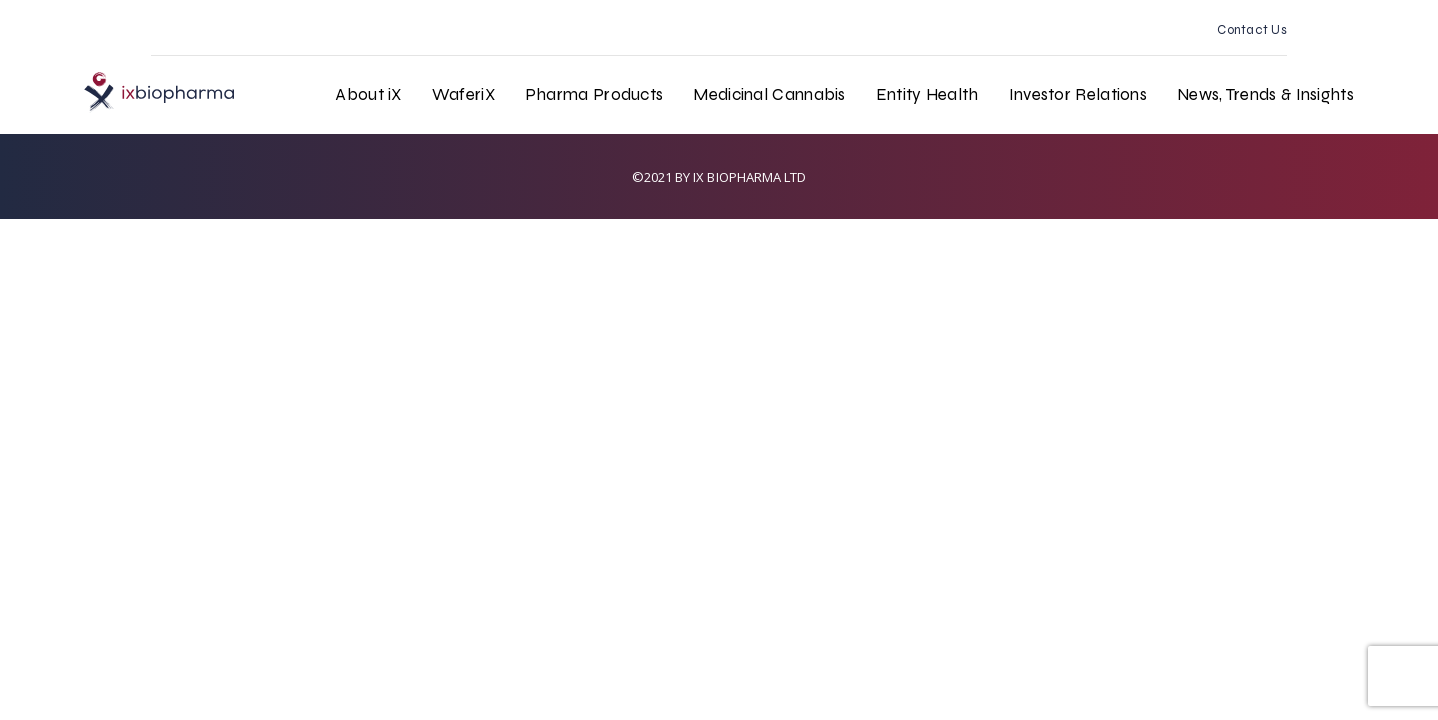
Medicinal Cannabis (769, 94)
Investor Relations (1078, 94)
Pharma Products (594, 94)
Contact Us (1252, 30)
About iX (368, 94)
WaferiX (463, 94)
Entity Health (927, 94)
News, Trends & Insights (1265, 94)
